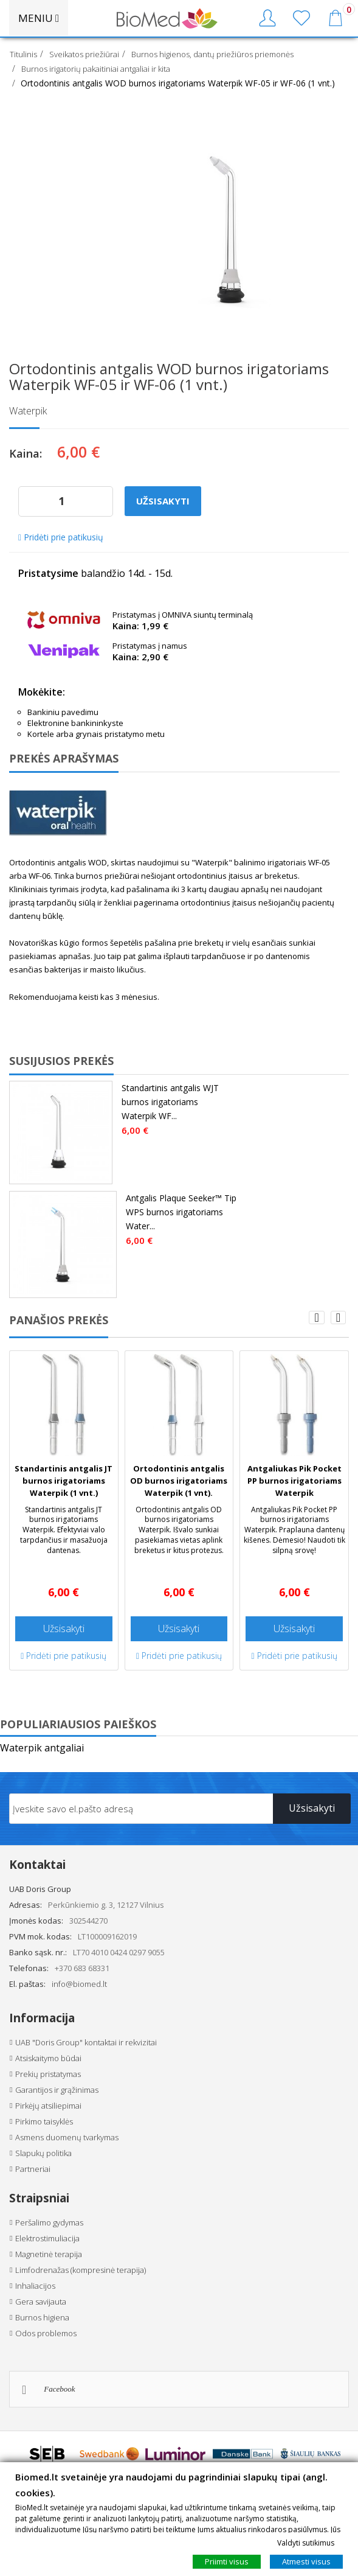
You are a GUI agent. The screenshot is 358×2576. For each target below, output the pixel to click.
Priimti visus (227, 2561)
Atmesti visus (306, 2561)
